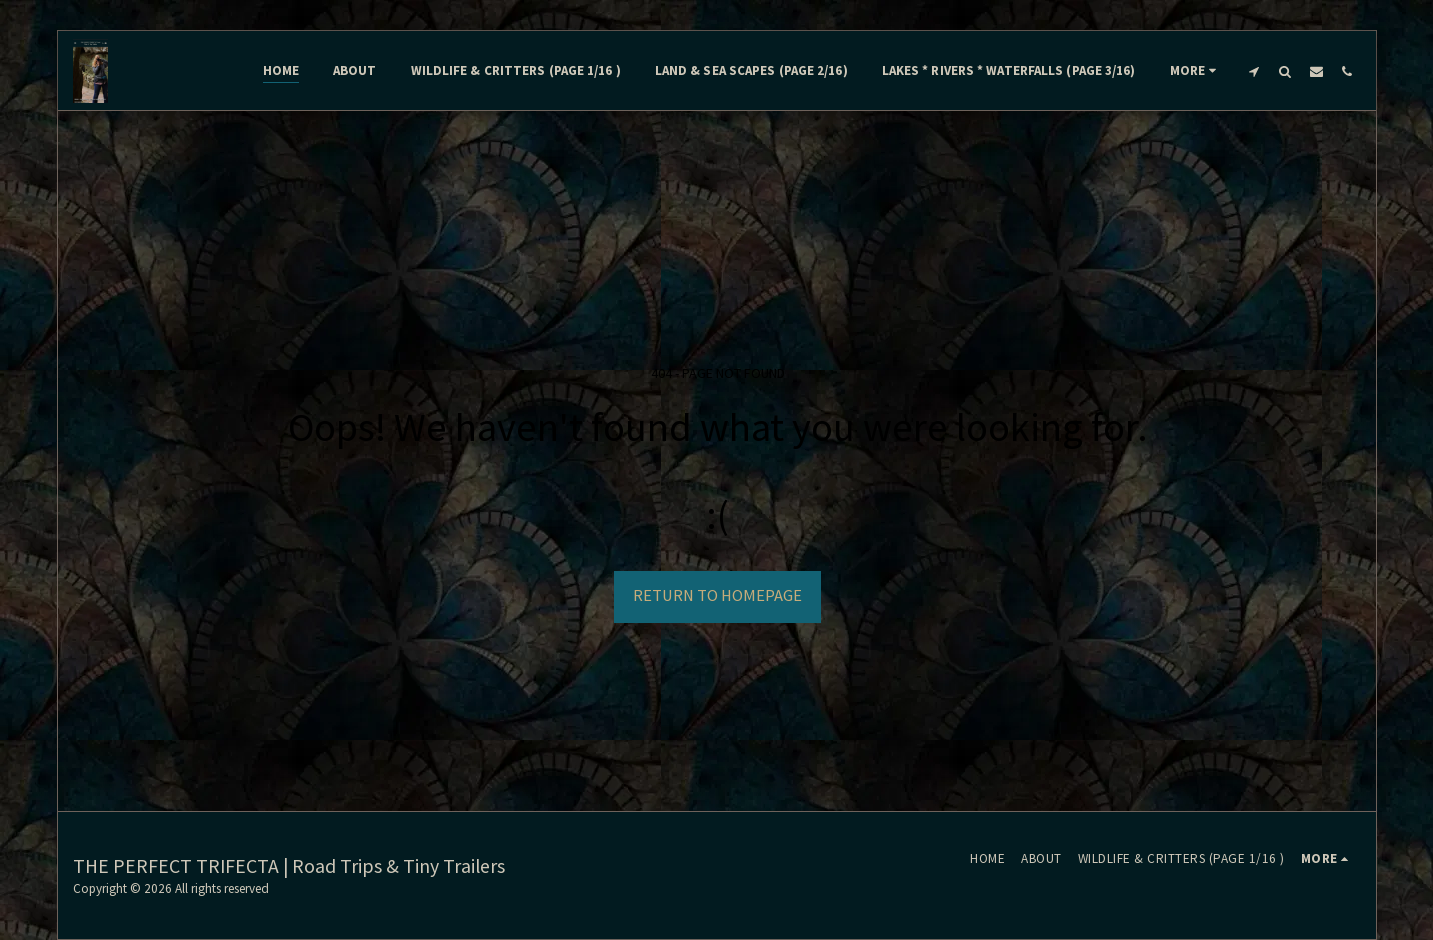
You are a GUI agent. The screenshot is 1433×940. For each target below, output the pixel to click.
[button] (1254, 71)
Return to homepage (717, 595)
